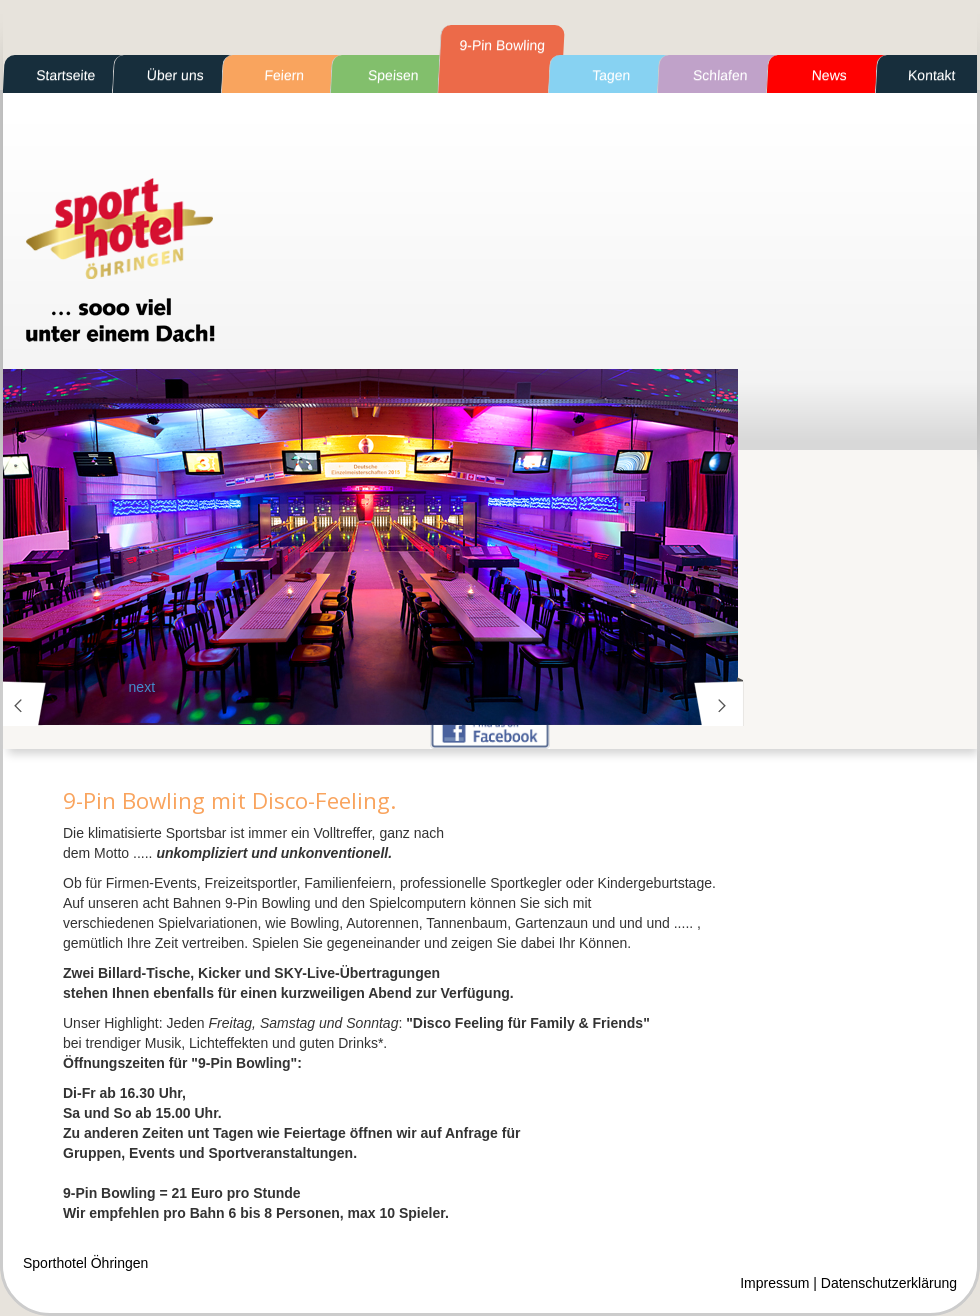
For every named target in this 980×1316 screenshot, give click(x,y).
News (829, 75)
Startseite (66, 75)
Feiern (284, 75)
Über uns (175, 75)
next (716, 703)
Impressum (774, 1283)
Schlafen (720, 75)
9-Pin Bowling (502, 45)
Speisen (393, 75)
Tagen (611, 75)
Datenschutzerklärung (889, 1283)
